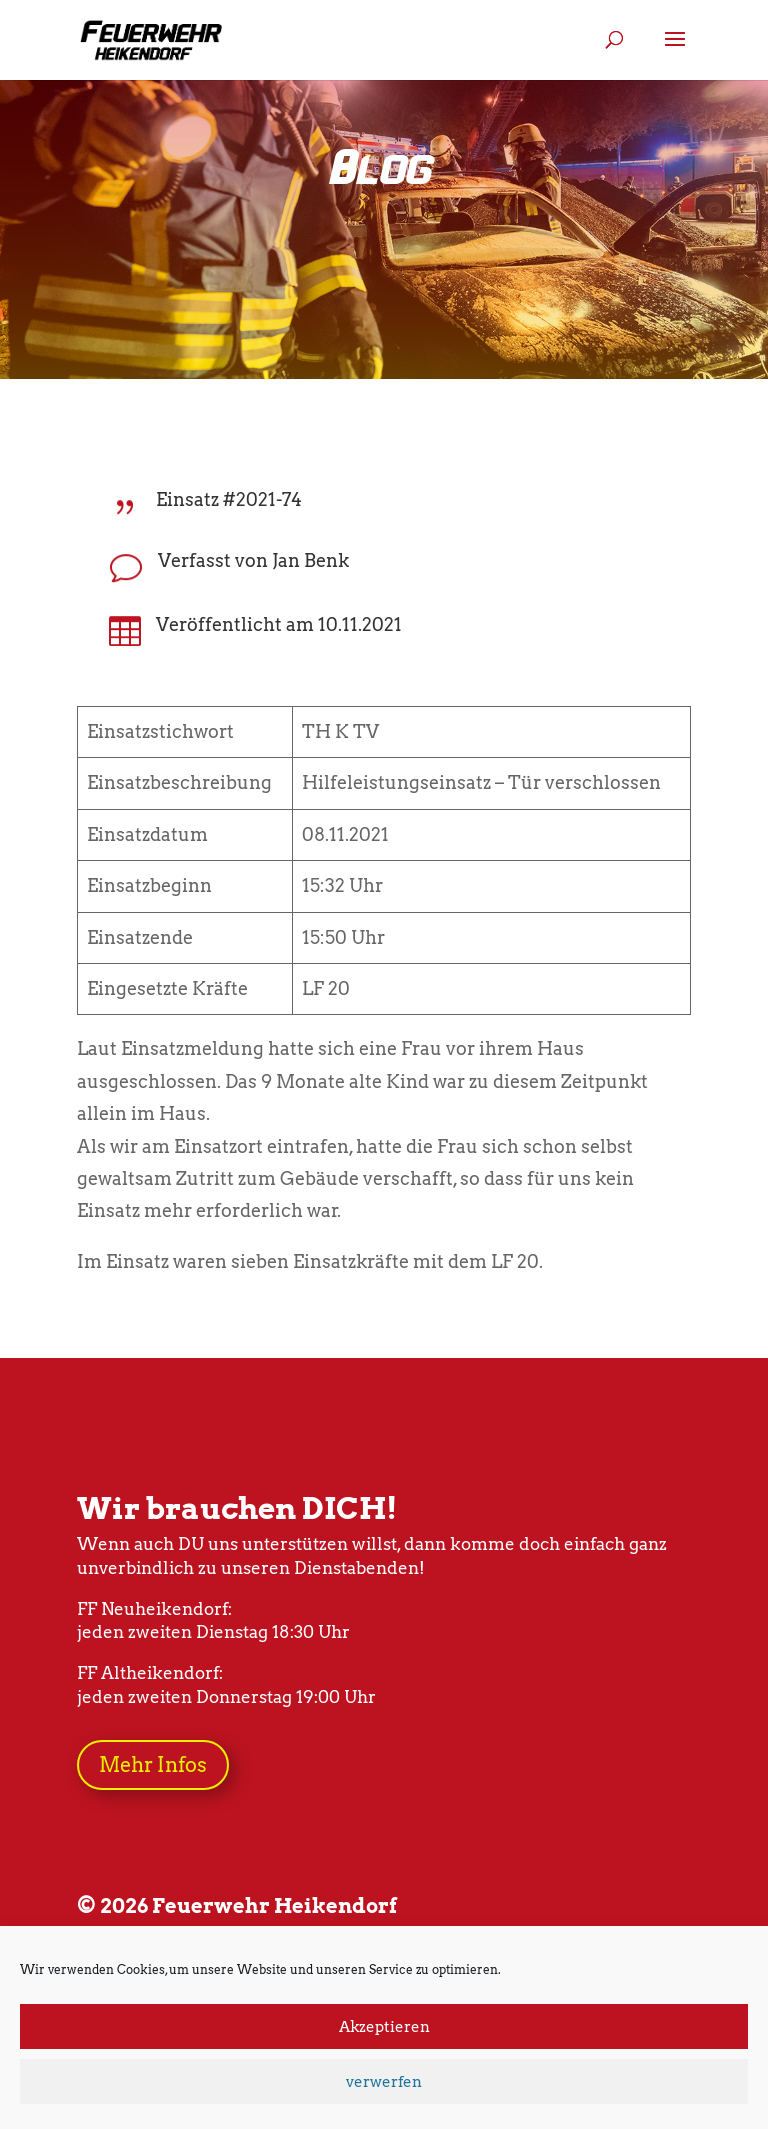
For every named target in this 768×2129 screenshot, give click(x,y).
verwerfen (384, 2082)
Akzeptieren (384, 2027)
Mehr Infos (153, 1765)
